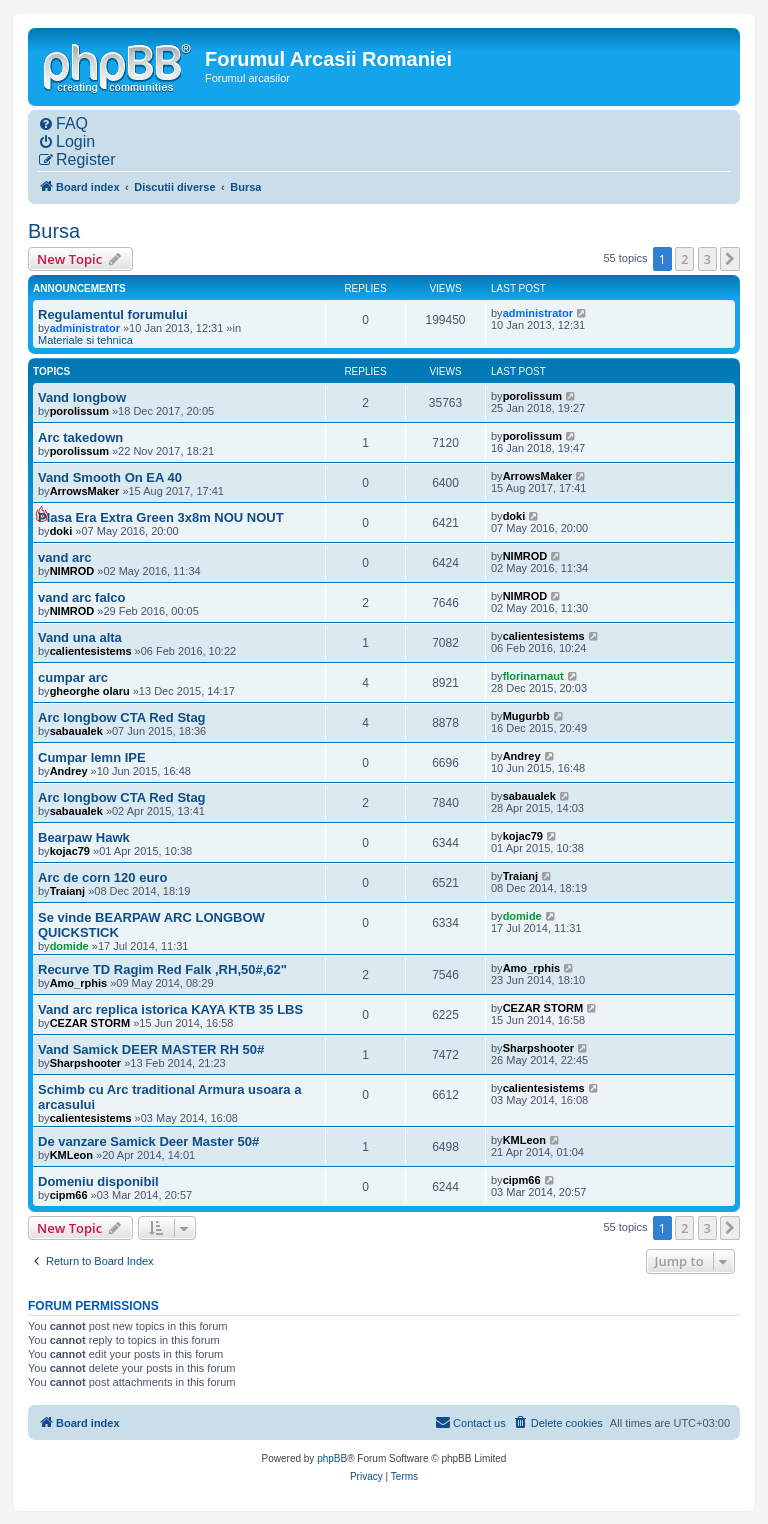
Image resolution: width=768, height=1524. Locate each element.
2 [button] (684, 259)
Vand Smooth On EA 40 (110, 477)
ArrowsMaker (85, 491)
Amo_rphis (78, 983)
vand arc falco (81, 597)
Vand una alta (80, 637)
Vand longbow (82, 397)
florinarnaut (533, 676)
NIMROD (72, 571)
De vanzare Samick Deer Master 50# (148, 1141)
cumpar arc (73, 677)
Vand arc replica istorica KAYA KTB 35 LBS (170, 1009)
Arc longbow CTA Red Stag (122, 717)
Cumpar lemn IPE (92, 757)
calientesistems (91, 651)
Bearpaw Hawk (84, 837)
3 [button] (707, 259)
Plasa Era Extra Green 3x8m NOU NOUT (161, 517)
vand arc (64, 557)
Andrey (69, 771)
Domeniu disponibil (98, 1181)
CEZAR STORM (90, 1023)
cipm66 (69, 1195)
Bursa (54, 231)
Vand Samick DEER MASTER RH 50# (151, 1049)
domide (69, 946)
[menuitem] (63, 124)
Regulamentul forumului (113, 314)
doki (61, 531)
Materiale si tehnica (85, 340)
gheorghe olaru (90, 691)
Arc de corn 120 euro (102, 877)
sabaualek (76, 731)
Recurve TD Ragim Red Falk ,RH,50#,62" (162, 969)
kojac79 (70, 851)
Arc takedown (80, 437)
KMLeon (71, 1155)
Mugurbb (526, 716)
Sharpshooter (86, 1063)
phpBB (332, 1458)
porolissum (79, 411)
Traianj (67, 891)
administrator (85, 328)
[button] (730, 259)
